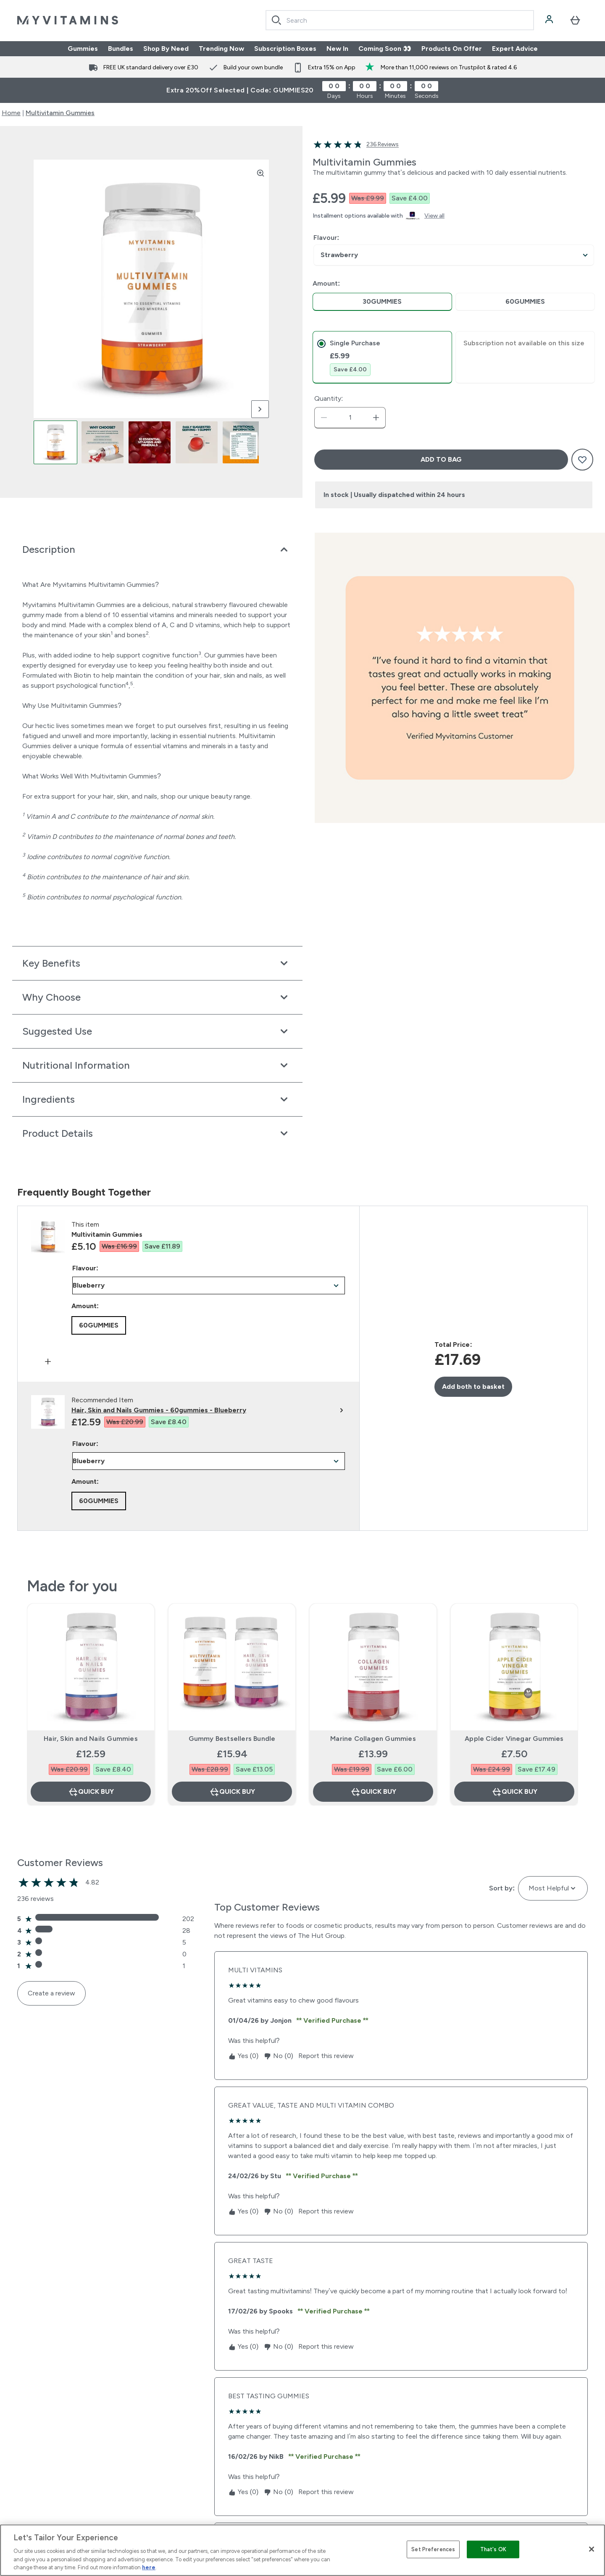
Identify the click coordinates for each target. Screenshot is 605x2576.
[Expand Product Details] (157, 1133)
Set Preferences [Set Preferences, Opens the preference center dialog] (433, 2549)
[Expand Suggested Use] (157, 1031)
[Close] (591, 2549)
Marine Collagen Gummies (373, 1739)
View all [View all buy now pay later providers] (434, 215)
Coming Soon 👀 (384, 49)
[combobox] (400, 20)
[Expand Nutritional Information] (157, 1065)
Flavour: (326, 238)
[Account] (550, 20)
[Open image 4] (196, 442)
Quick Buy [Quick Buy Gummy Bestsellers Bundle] (232, 1792)
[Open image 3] (149, 442)
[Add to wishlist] (582, 460)
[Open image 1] (55, 442)
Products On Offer (451, 49)
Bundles (120, 49)
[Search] (276, 20)
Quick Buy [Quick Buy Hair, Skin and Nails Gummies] (91, 1792)
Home (11, 113)
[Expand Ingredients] (157, 1099)
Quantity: (328, 398)
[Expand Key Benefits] (157, 963)
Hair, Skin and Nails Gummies (91, 1739)
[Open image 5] (244, 442)
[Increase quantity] (376, 417)
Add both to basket (473, 1387)
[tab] (382, 357)
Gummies (83, 49)
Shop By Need (166, 49)
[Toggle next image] (260, 409)
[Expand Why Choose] (157, 997)
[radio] (382, 302)
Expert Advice (515, 49)
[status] (350, 417)
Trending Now (221, 49)
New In (337, 49)
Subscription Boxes (285, 49)
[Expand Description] (157, 549)
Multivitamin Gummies (60, 113)
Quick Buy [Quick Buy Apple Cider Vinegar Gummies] (514, 1792)
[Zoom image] (260, 173)
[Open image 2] (102, 442)
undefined (453, 255)
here (148, 2567)
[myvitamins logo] (67, 20)
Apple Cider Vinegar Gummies (514, 1739)
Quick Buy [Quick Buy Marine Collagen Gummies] (373, 1792)
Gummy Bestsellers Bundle (232, 1739)
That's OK (493, 2549)
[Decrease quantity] (324, 417)
